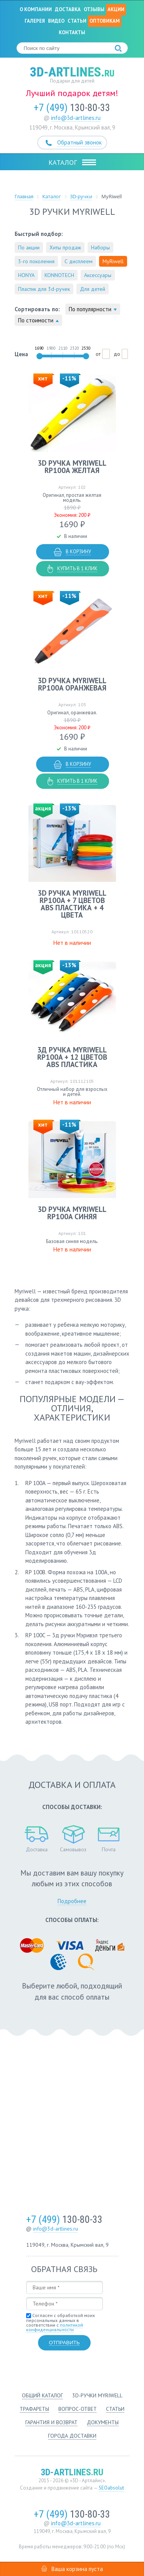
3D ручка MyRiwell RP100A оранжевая (72, 684)
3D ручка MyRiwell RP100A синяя (72, 1213)
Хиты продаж (65, 247)
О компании (36, 9)
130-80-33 (72, 107)
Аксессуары (97, 275)
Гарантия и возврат (51, 2422)
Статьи (77, 21)
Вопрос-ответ (77, 2408)
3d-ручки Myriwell (97, 2395)
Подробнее (72, 1901)
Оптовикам (104, 21)
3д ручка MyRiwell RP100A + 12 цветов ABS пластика (72, 1057)
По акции (29, 247)
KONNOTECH (59, 275)
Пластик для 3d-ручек (44, 288)
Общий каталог (42, 2395)
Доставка (68, 9)
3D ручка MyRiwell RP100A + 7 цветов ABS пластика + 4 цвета (72, 904)
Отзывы (94, 9)
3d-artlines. (72, 71)
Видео (56, 21)
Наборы (100, 247)
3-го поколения (36, 261)
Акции (116, 9)
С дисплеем (79, 261)
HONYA (26, 275)
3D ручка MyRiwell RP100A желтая (72, 466)
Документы (103, 2422)
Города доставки (72, 2435)
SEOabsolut (111, 2488)
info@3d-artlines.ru (76, 117)
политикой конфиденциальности (54, 2327)
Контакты (72, 32)
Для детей (92, 288)
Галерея (35, 21)
